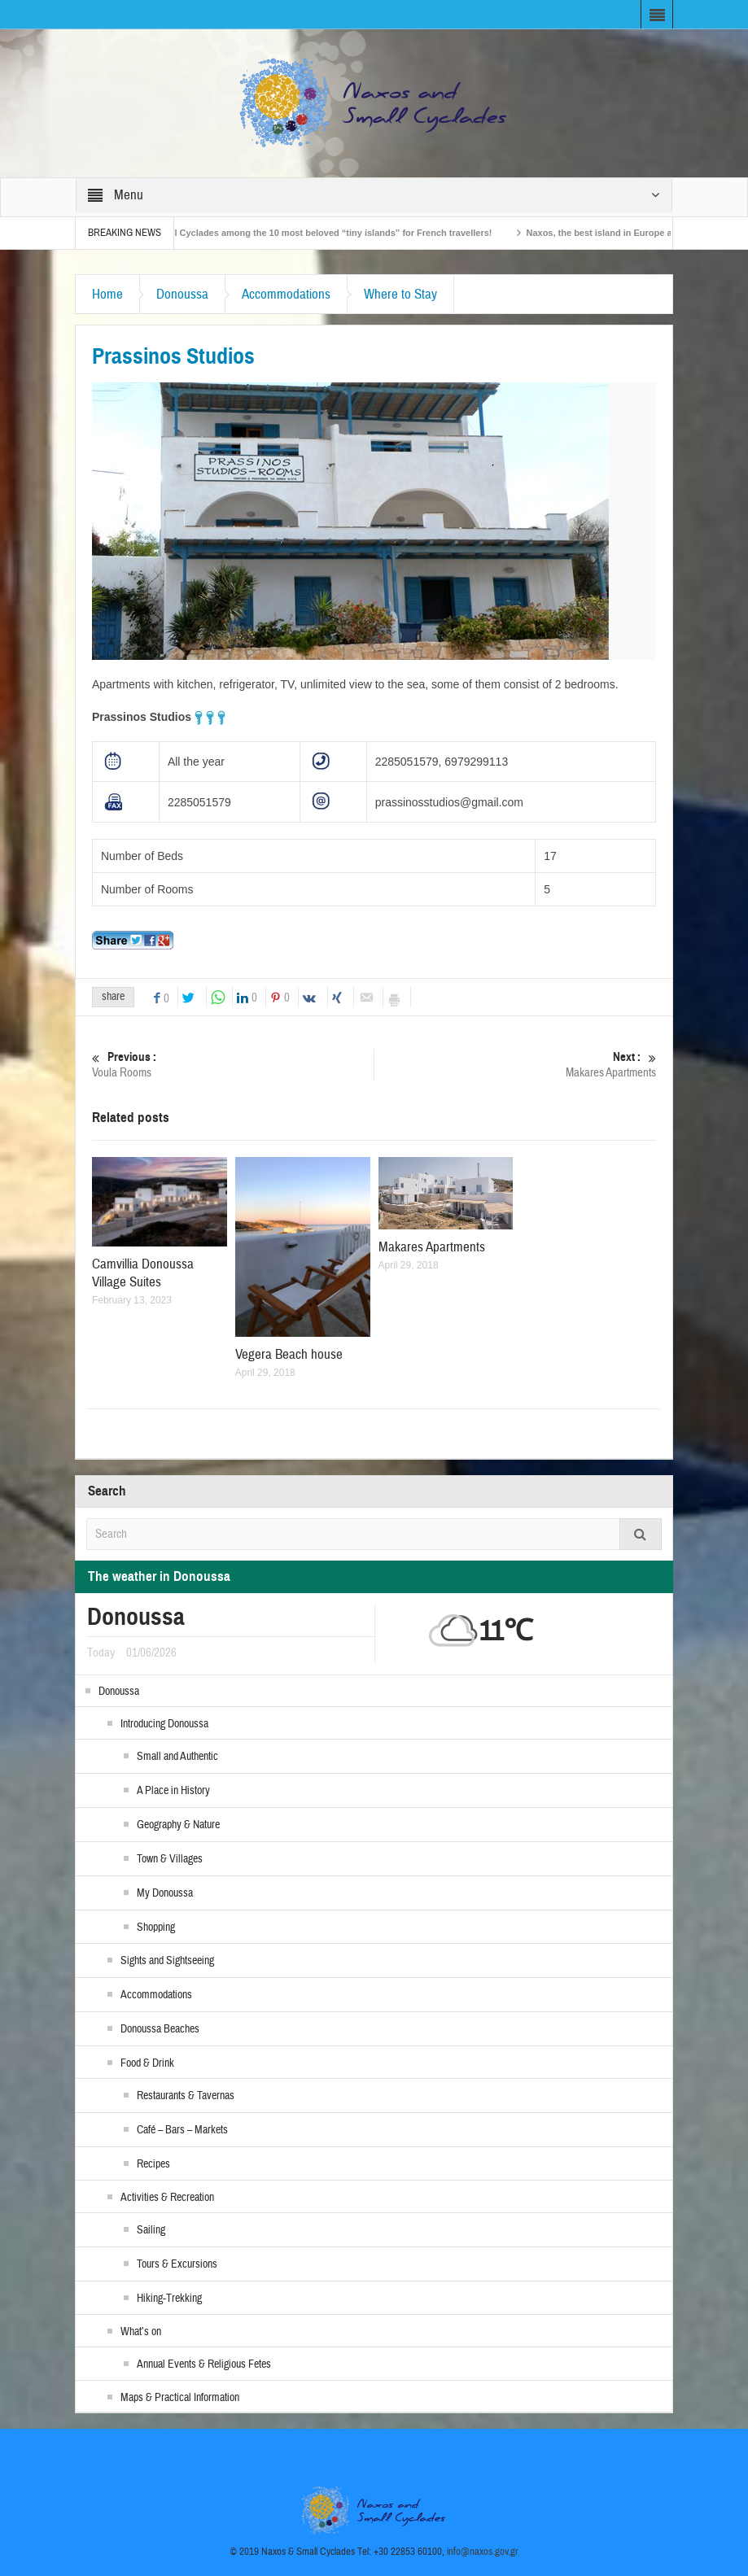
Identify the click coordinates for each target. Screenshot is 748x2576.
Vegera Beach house (289, 1354)
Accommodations (286, 294)
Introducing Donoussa (164, 1724)
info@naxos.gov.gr (482, 2551)
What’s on (140, 2332)
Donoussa (182, 294)
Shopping (156, 1927)
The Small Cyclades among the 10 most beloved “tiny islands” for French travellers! (323, 233)
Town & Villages (170, 1859)
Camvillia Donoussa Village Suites (143, 1272)
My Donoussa (165, 1893)
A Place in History (173, 1791)
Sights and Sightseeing (167, 1961)
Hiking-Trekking (169, 2298)
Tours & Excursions (177, 2264)
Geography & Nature (178, 1825)
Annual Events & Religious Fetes (204, 2364)
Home (107, 294)
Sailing (151, 2230)
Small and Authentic (177, 1756)
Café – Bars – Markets (182, 2130)
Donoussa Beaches (159, 2029)
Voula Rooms (233, 1065)
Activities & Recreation (167, 2197)
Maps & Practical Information (179, 2397)
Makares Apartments (515, 1065)
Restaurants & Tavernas (185, 2096)
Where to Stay (400, 294)
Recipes (153, 2164)
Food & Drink (147, 2063)
